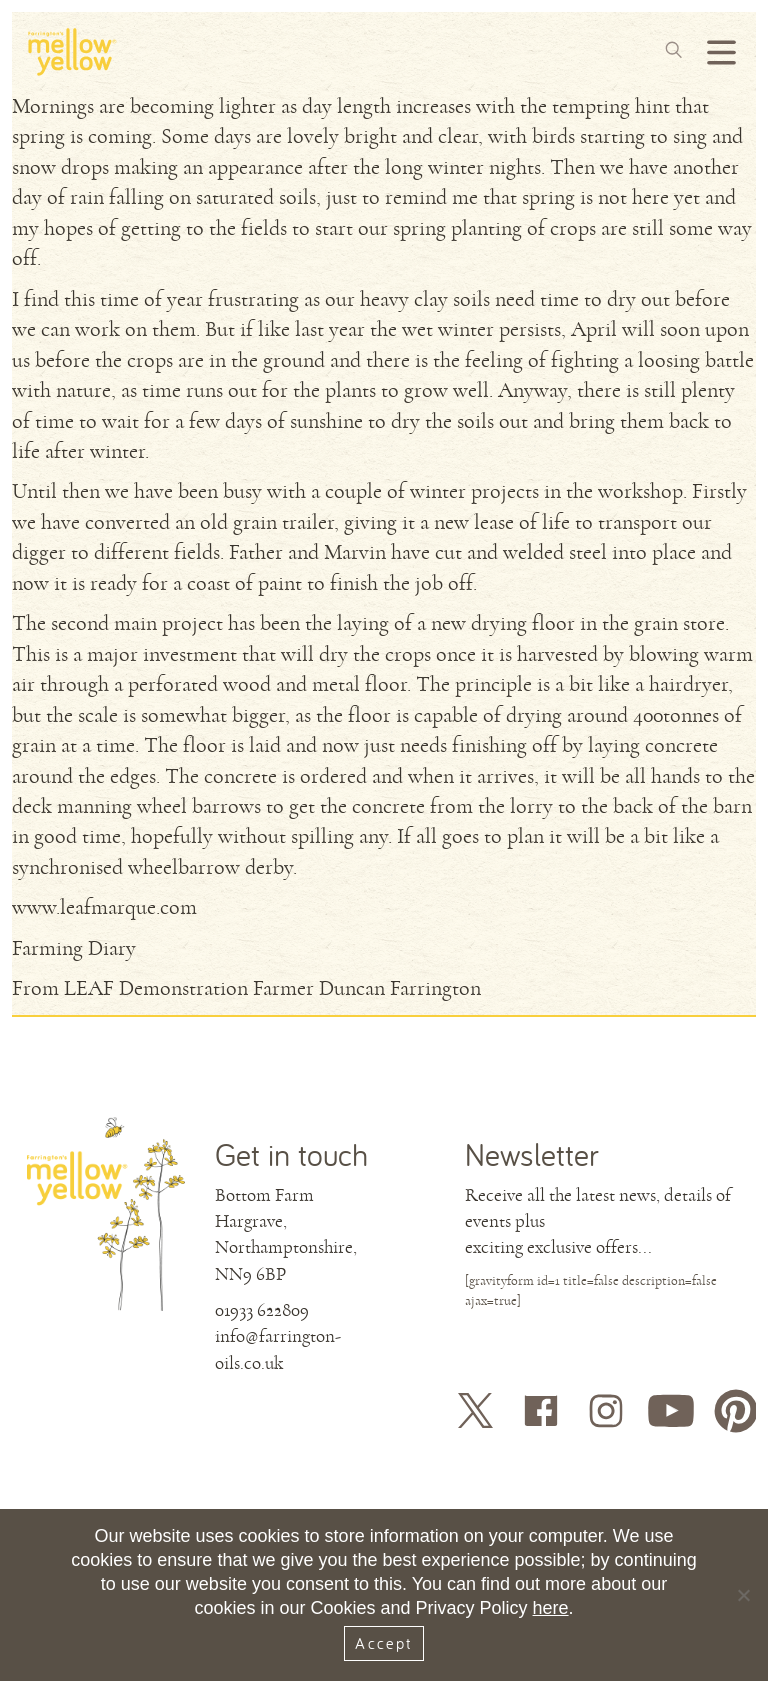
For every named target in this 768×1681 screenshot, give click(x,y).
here (551, 1608)
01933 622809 (262, 1310)
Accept (383, 1643)
